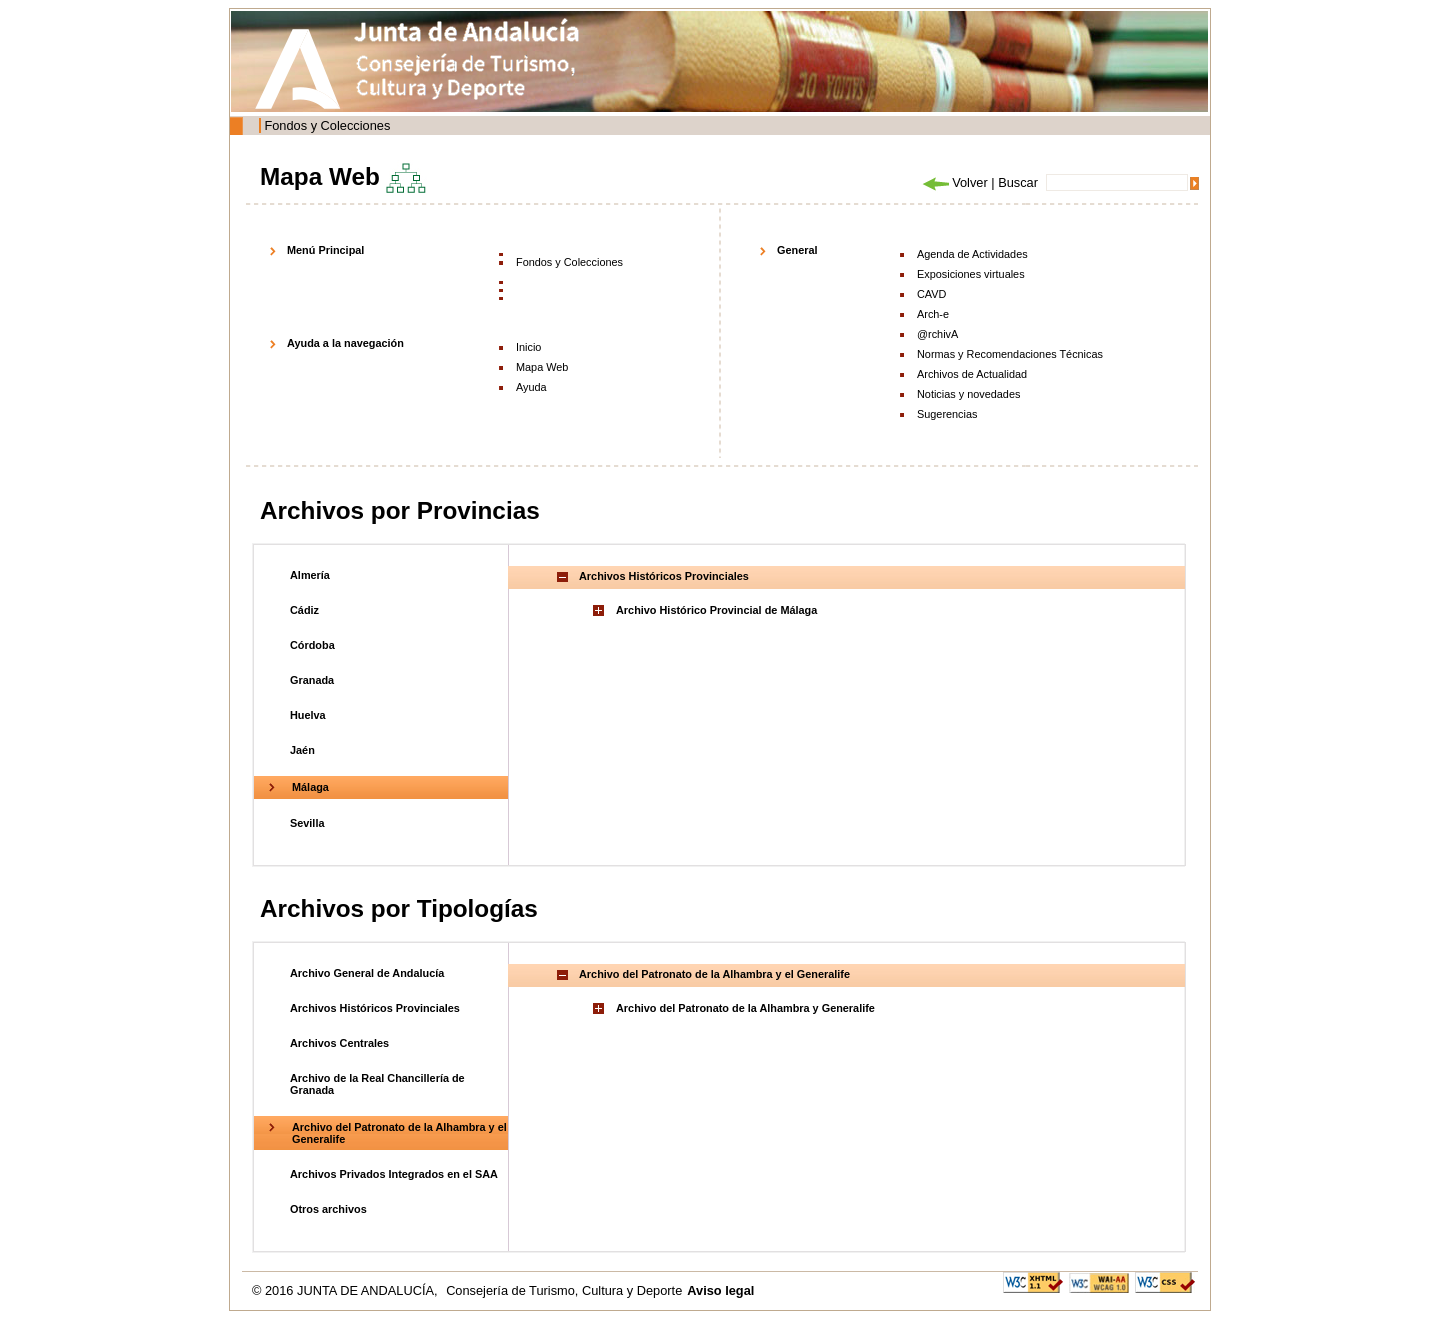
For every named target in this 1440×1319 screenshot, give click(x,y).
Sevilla (307, 823)
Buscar (1018, 182)
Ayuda (531, 387)
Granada (312, 680)
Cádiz (304, 610)
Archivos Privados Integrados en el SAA (394, 1174)
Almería (310, 575)
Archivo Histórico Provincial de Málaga (716, 610)
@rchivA (937, 334)
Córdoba (312, 645)
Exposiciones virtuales (971, 274)
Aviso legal (720, 1290)
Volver (954, 182)
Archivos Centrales (339, 1043)
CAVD (931, 294)
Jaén (302, 750)
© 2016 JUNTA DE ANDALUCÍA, (346, 1290)
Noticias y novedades (968, 394)
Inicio (528, 347)
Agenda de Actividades (972, 254)
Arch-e (933, 314)
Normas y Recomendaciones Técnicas (1010, 354)
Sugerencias (947, 414)
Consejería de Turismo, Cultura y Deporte (564, 1290)
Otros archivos (328, 1209)
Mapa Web (542, 367)
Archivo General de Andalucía (367, 973)
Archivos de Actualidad (972, 374)
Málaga (310, 787)
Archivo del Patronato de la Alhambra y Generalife (745, 1008)
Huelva (308, 715)
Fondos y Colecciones (327, 125)
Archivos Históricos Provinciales (375, 1008)
